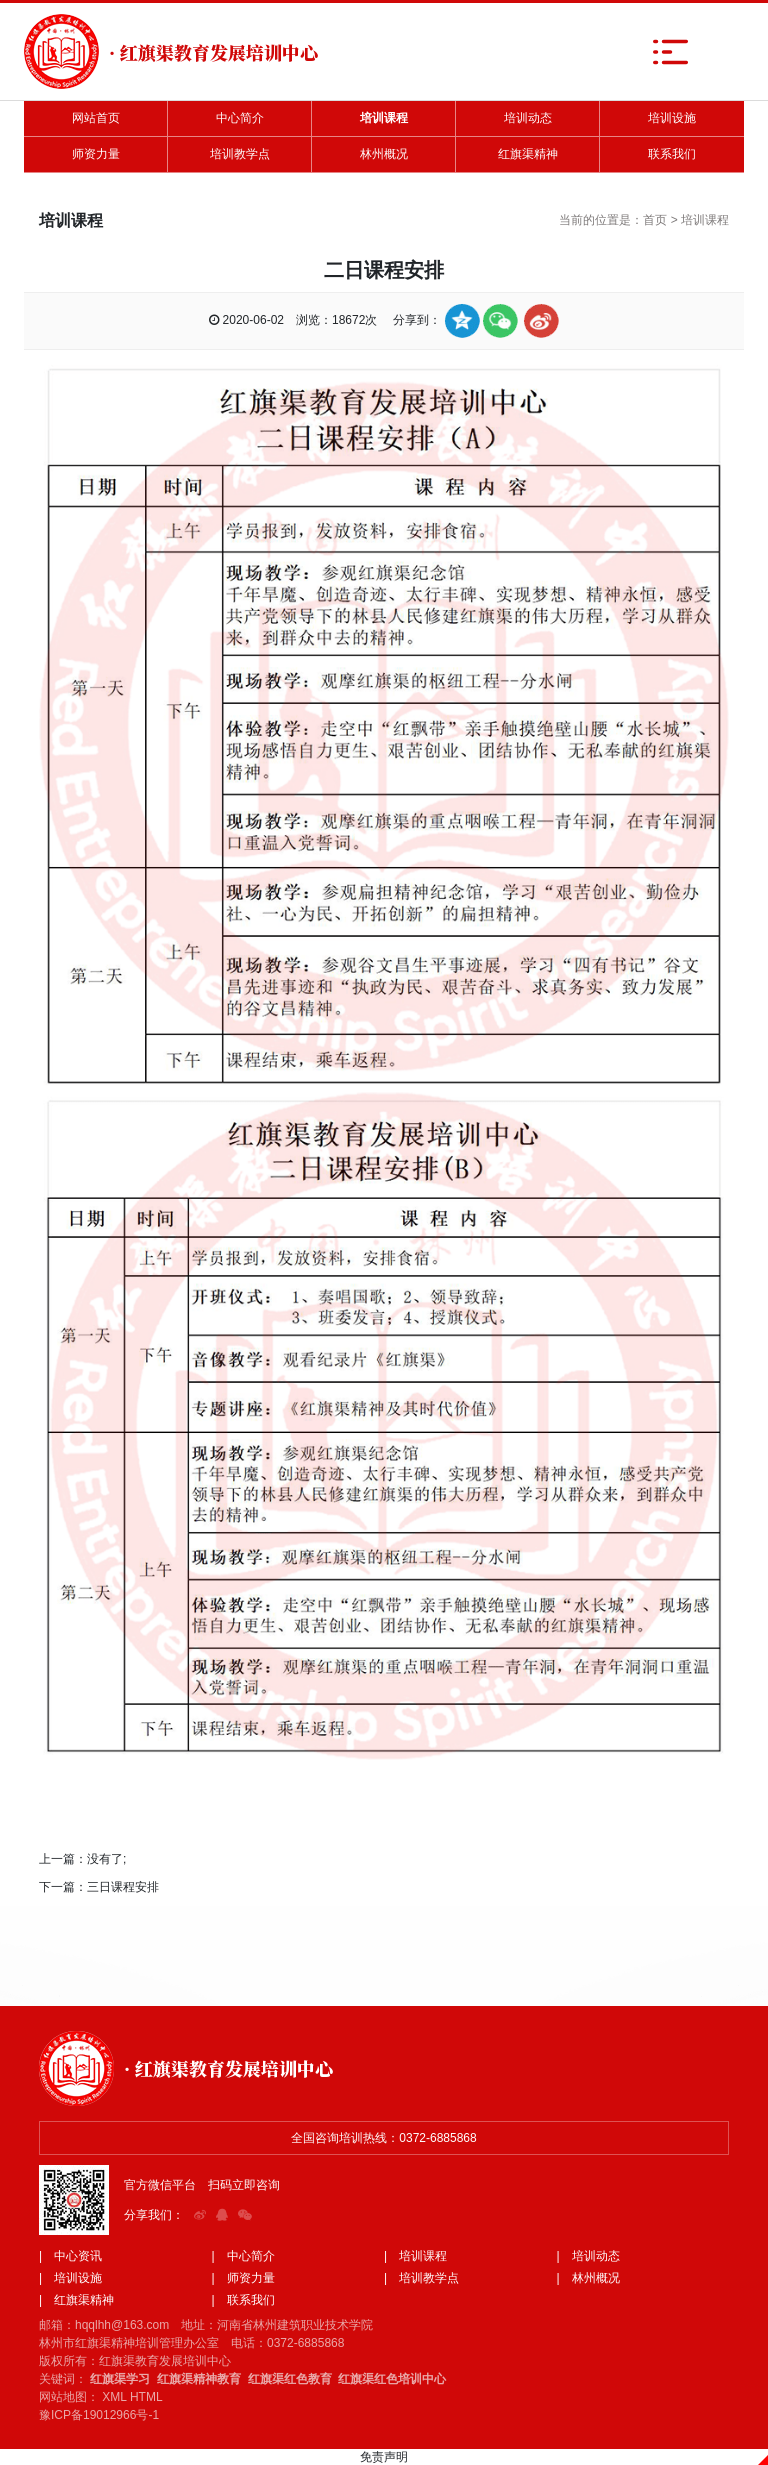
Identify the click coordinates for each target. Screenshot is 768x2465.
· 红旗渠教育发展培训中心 (228, 2068)
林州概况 (384, 154)
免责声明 (384, 2457)
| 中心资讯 (70, 2256)
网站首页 (96, 118)
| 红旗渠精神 (76, 2300)
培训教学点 (240, 154)
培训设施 (672, 118)
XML (114, 2397)
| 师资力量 (243, 2278)
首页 (655, 220)
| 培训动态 (588, 2256)
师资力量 (96, 154)
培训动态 (528, 118)
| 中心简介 (243, 2256)
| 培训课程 (415, 2256)
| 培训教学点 (421, 2278)
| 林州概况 (588, 2278)
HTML (146, 2397)
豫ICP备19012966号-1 (99, 2415)
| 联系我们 (243, 2300)
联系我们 (672, 154)
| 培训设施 (70, 2278)
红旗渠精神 (528, 154)
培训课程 (384, 118)
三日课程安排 (123, 1887)
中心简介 (240, 118)
